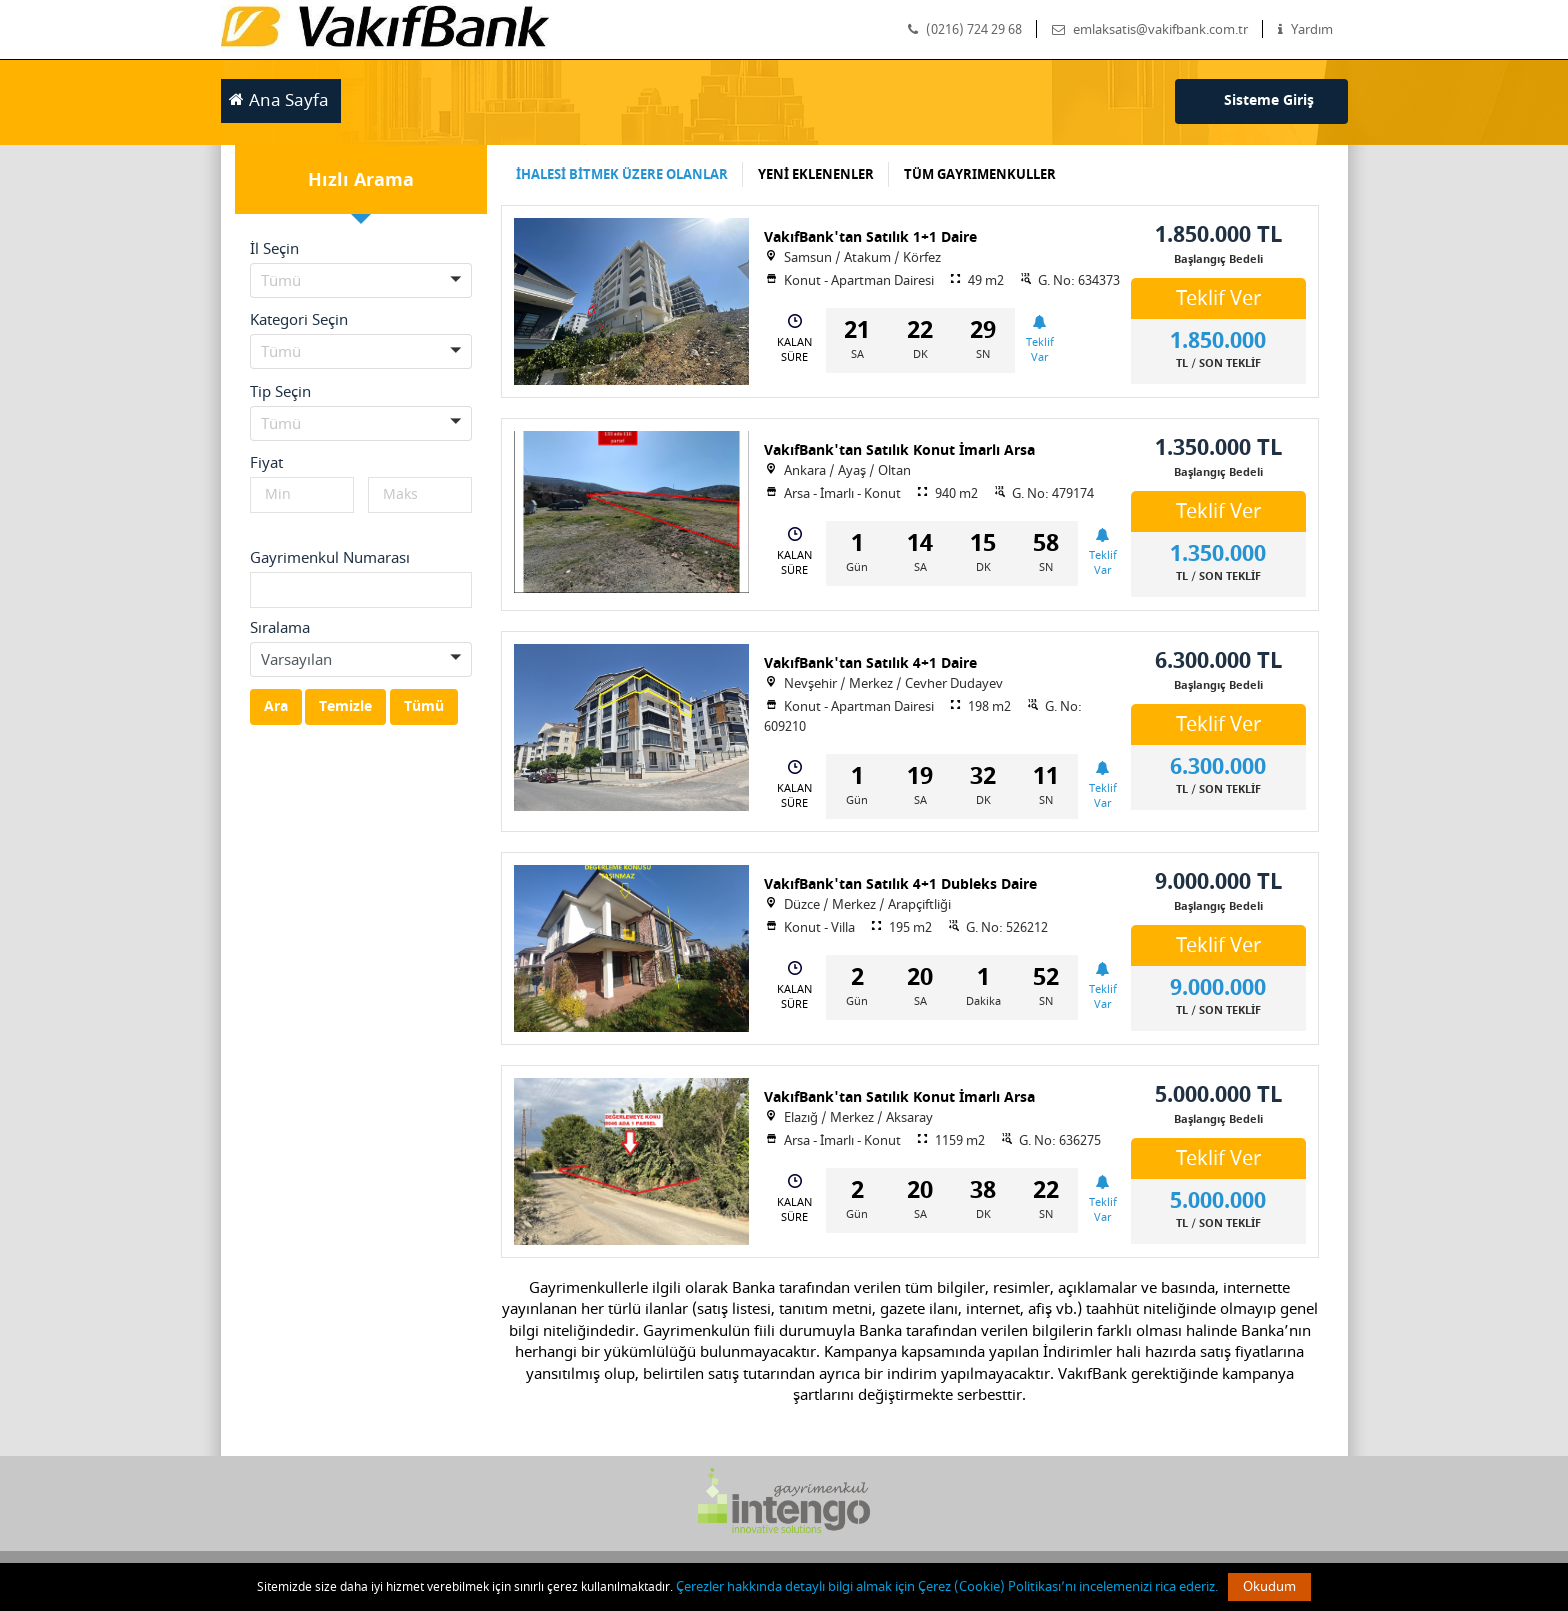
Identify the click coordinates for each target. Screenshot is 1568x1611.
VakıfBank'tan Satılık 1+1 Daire (870, 237)
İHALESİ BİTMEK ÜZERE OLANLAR (622, 174)
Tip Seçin (280, 392)
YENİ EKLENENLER (816, 174)
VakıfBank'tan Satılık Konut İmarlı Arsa (899, 450)
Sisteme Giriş (1269, 100)
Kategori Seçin (299, 320)
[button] (361, 280)
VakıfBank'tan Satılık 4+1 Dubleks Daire (900, 884)
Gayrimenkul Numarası (330, 558)
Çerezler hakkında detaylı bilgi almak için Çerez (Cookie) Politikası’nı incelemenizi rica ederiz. (947, 1586)
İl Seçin (274, 249)
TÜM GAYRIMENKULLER (980, 174)
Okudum (1269, 1586)
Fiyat (266, 463)
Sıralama (280, 628)
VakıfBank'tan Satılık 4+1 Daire (870, 663)
